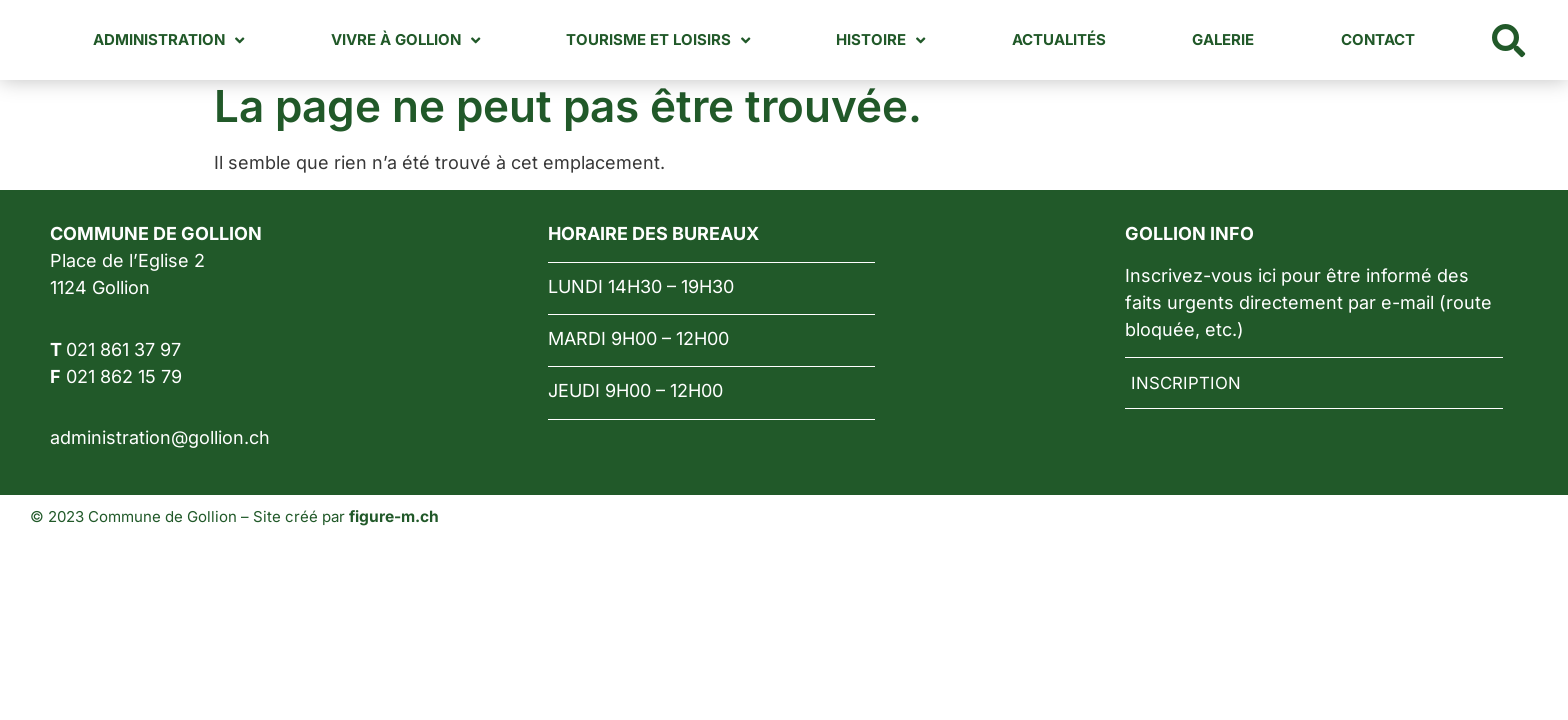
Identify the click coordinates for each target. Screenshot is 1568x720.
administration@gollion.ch (160, 437)
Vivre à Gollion (444, 40)
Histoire (905, 40)
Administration (215, 40)
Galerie (1234, 39)
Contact (1381, 39)
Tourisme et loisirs (690, 40)
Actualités (1077, 39)
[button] (1508, 40)
